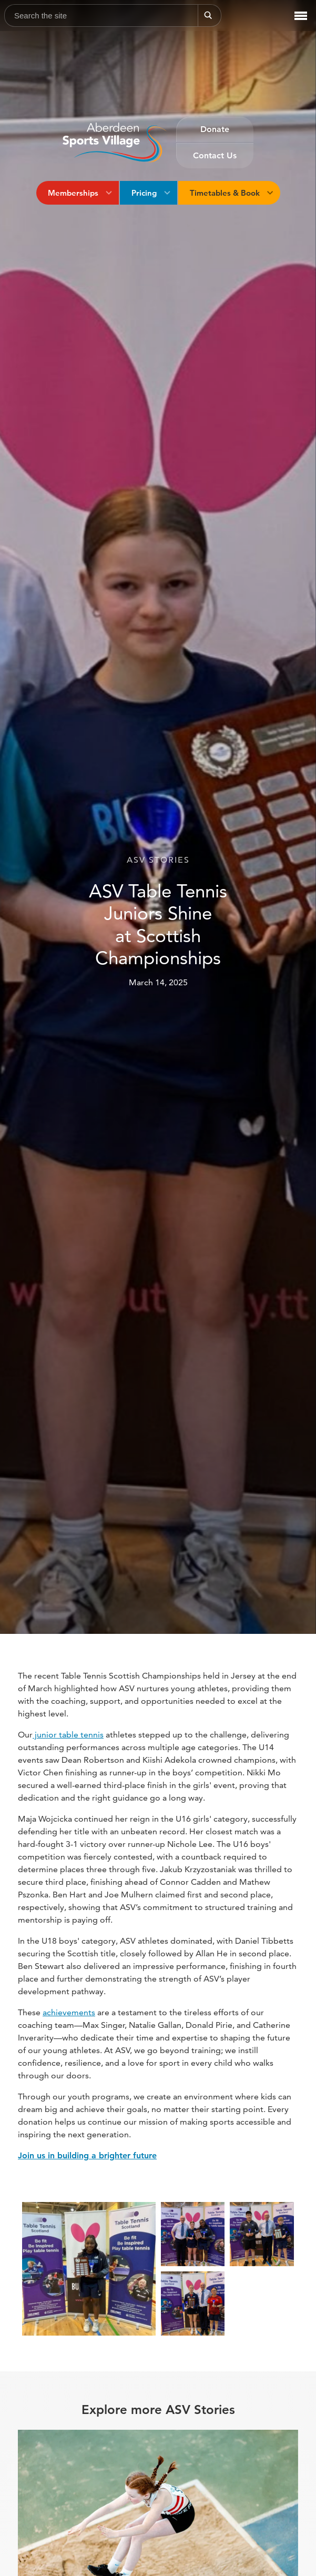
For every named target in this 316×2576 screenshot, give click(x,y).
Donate (214, 129)
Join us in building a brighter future (87, 2155)
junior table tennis (68, 1735)
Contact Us (215, 155)
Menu (298, 9)
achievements (69, 2012)
